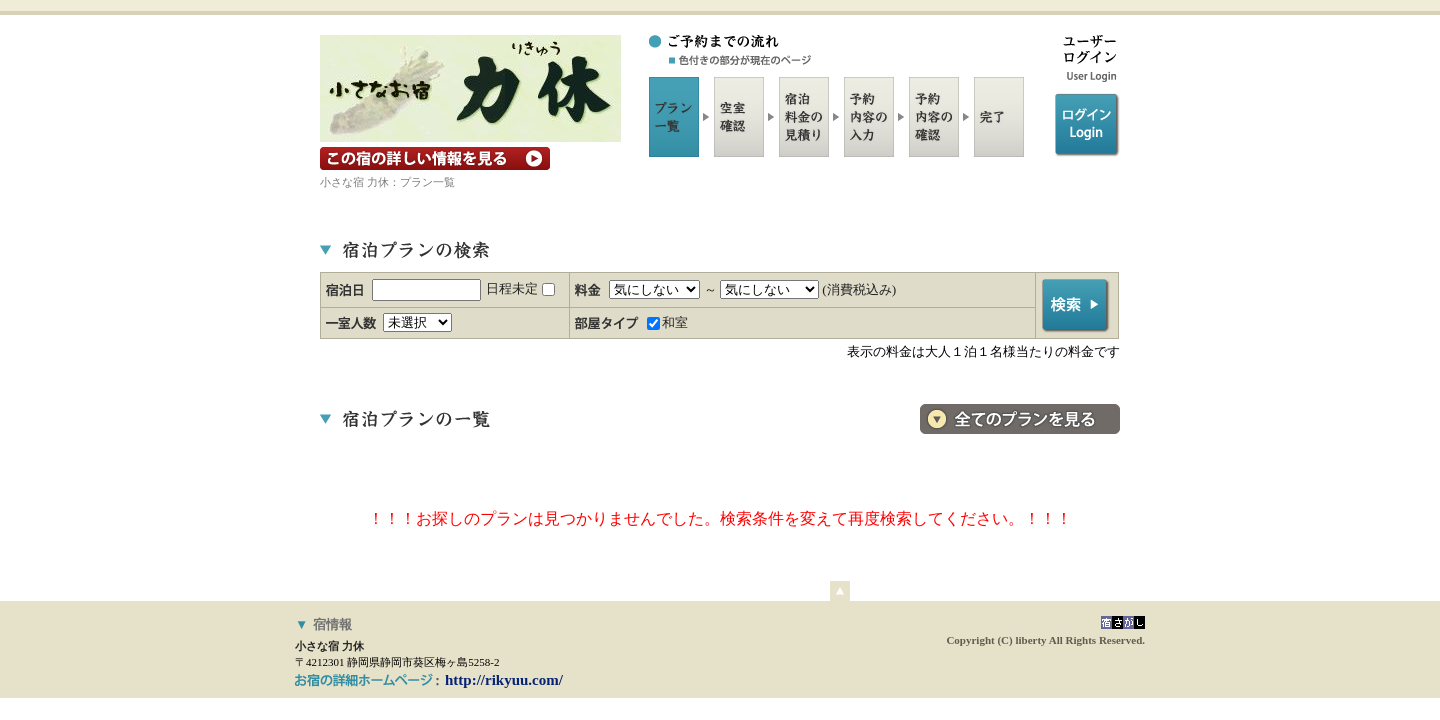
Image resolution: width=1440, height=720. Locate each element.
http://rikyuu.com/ (504, 680)
